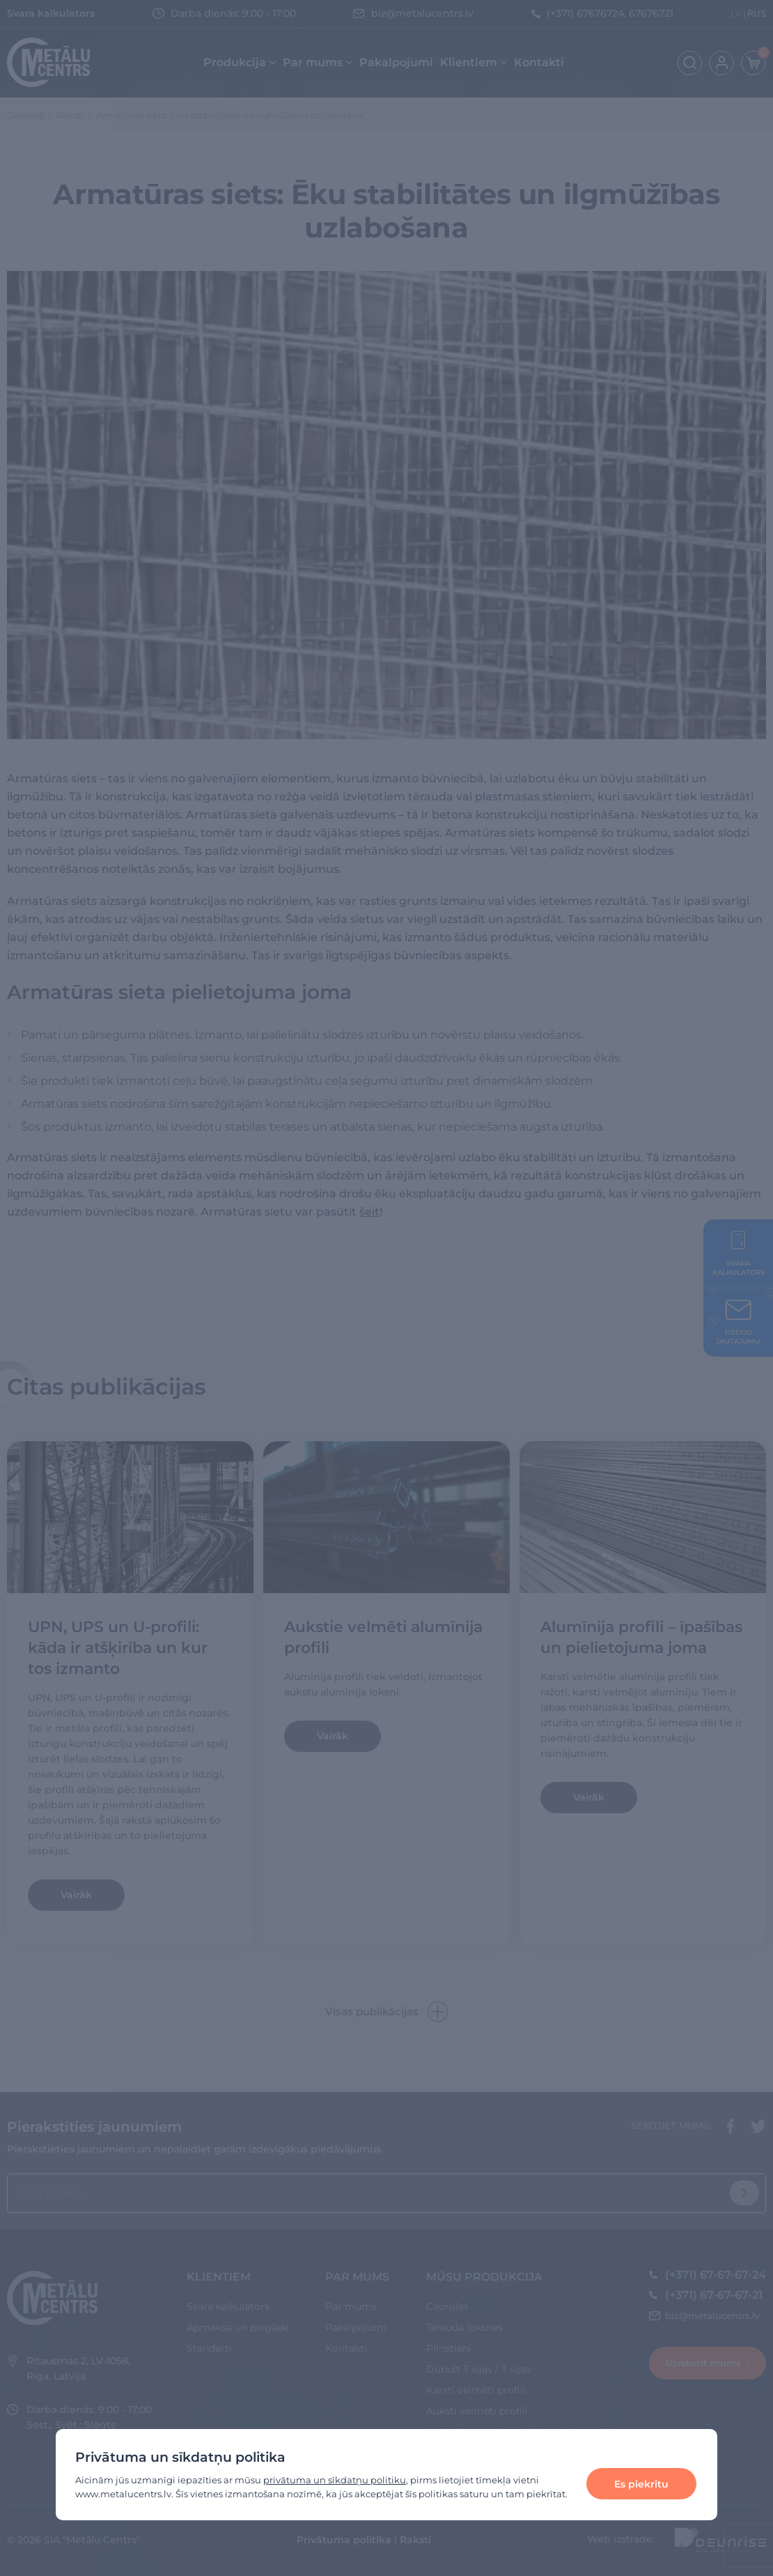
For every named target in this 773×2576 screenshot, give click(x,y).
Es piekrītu (641, 2484)
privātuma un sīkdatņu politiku (334, 2479)
